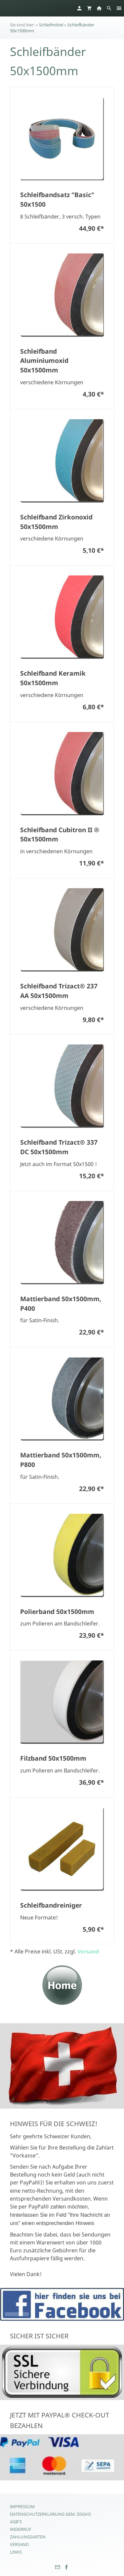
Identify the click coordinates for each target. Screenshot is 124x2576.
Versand (88, 1951)
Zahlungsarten (28, 2537)
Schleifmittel (51, 25)
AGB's (16, 2522)
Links (16, 2552)
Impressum (22, 2506)
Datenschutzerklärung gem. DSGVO (50, 2514)
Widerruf (20, 2529)
